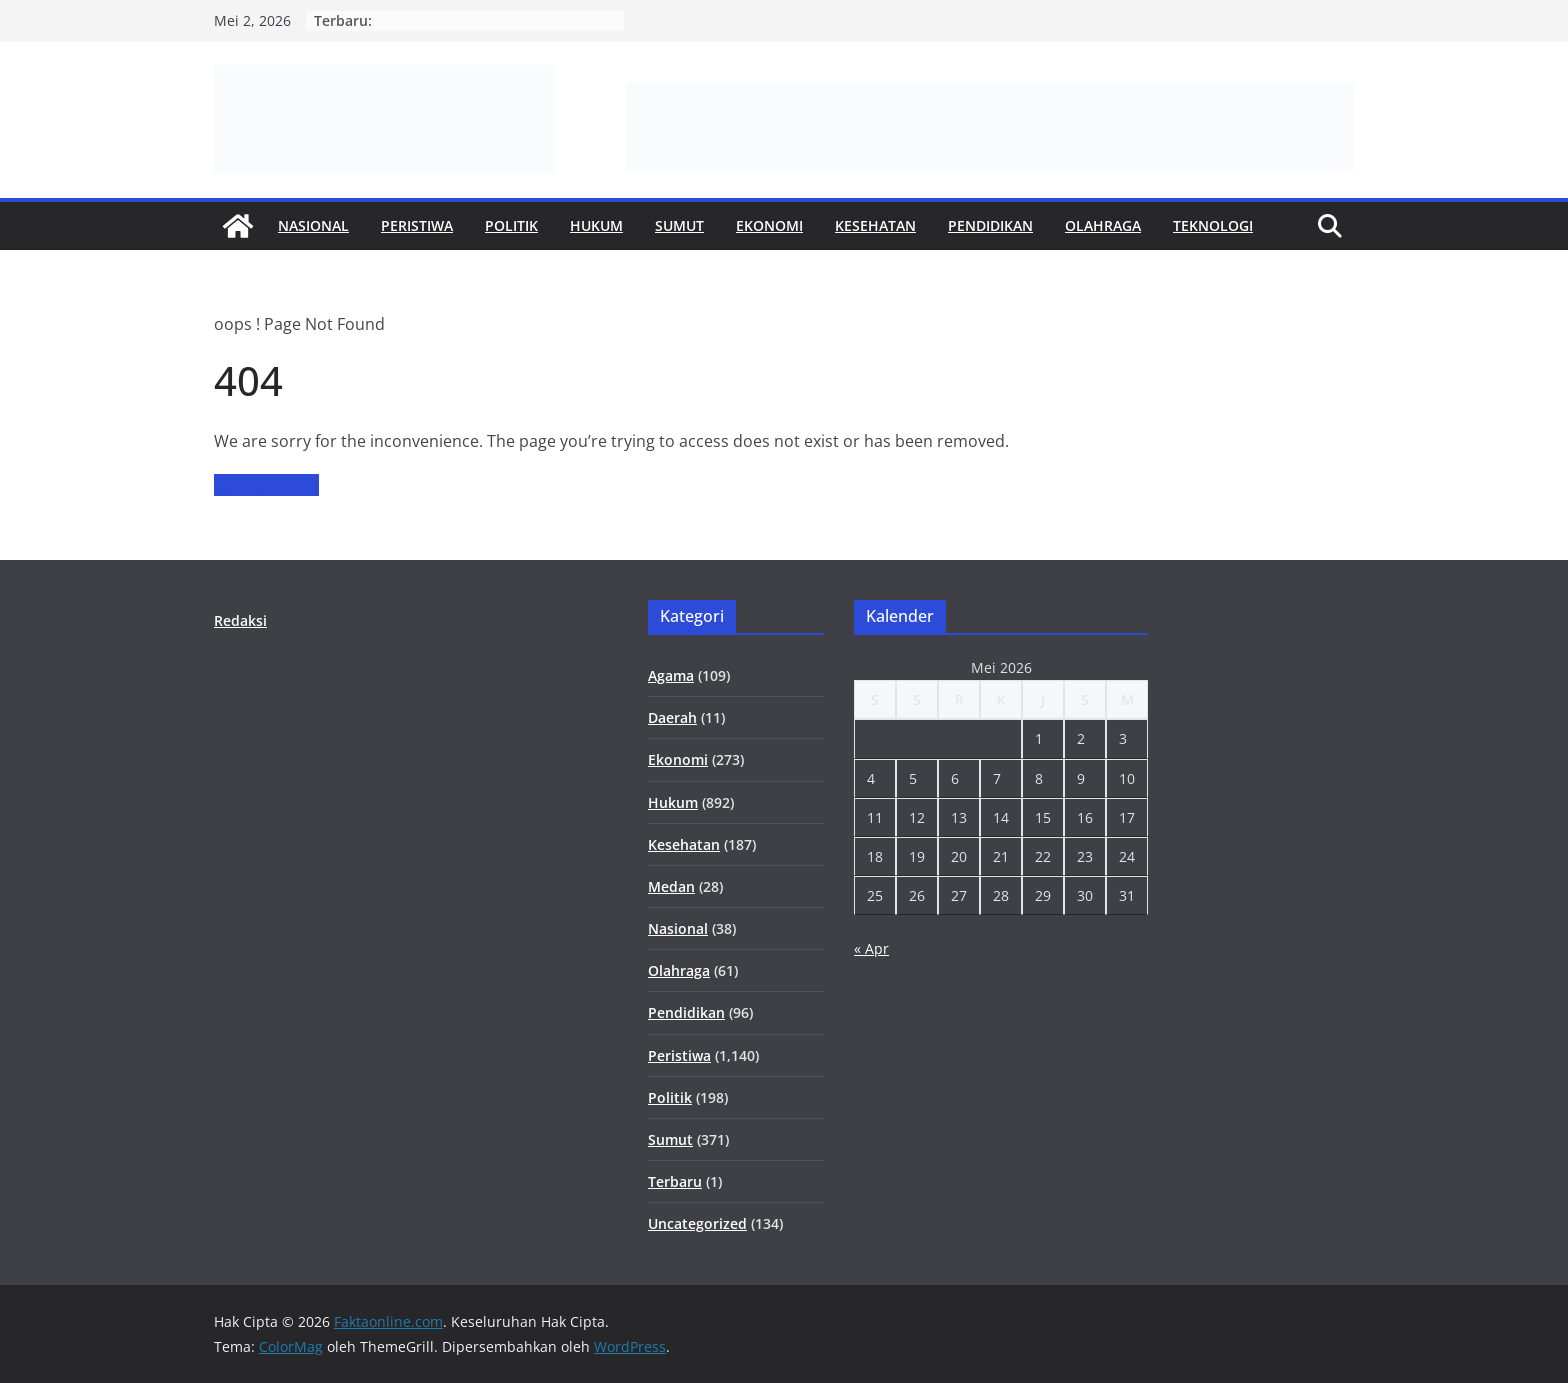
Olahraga (1103, 225)
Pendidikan (990, 225)
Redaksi (240, 620)
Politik (511, 225)
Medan (671, 886)
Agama (671, 675)
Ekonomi (769, 225)
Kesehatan (875, 225)
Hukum (596, 225)
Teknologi (1213, 225)
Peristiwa (417, 225)
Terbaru (675, 1181)
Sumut (679, 225)
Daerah (672, 717)
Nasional (313, 225)
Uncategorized (697, 1223)
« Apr (871, 948)
